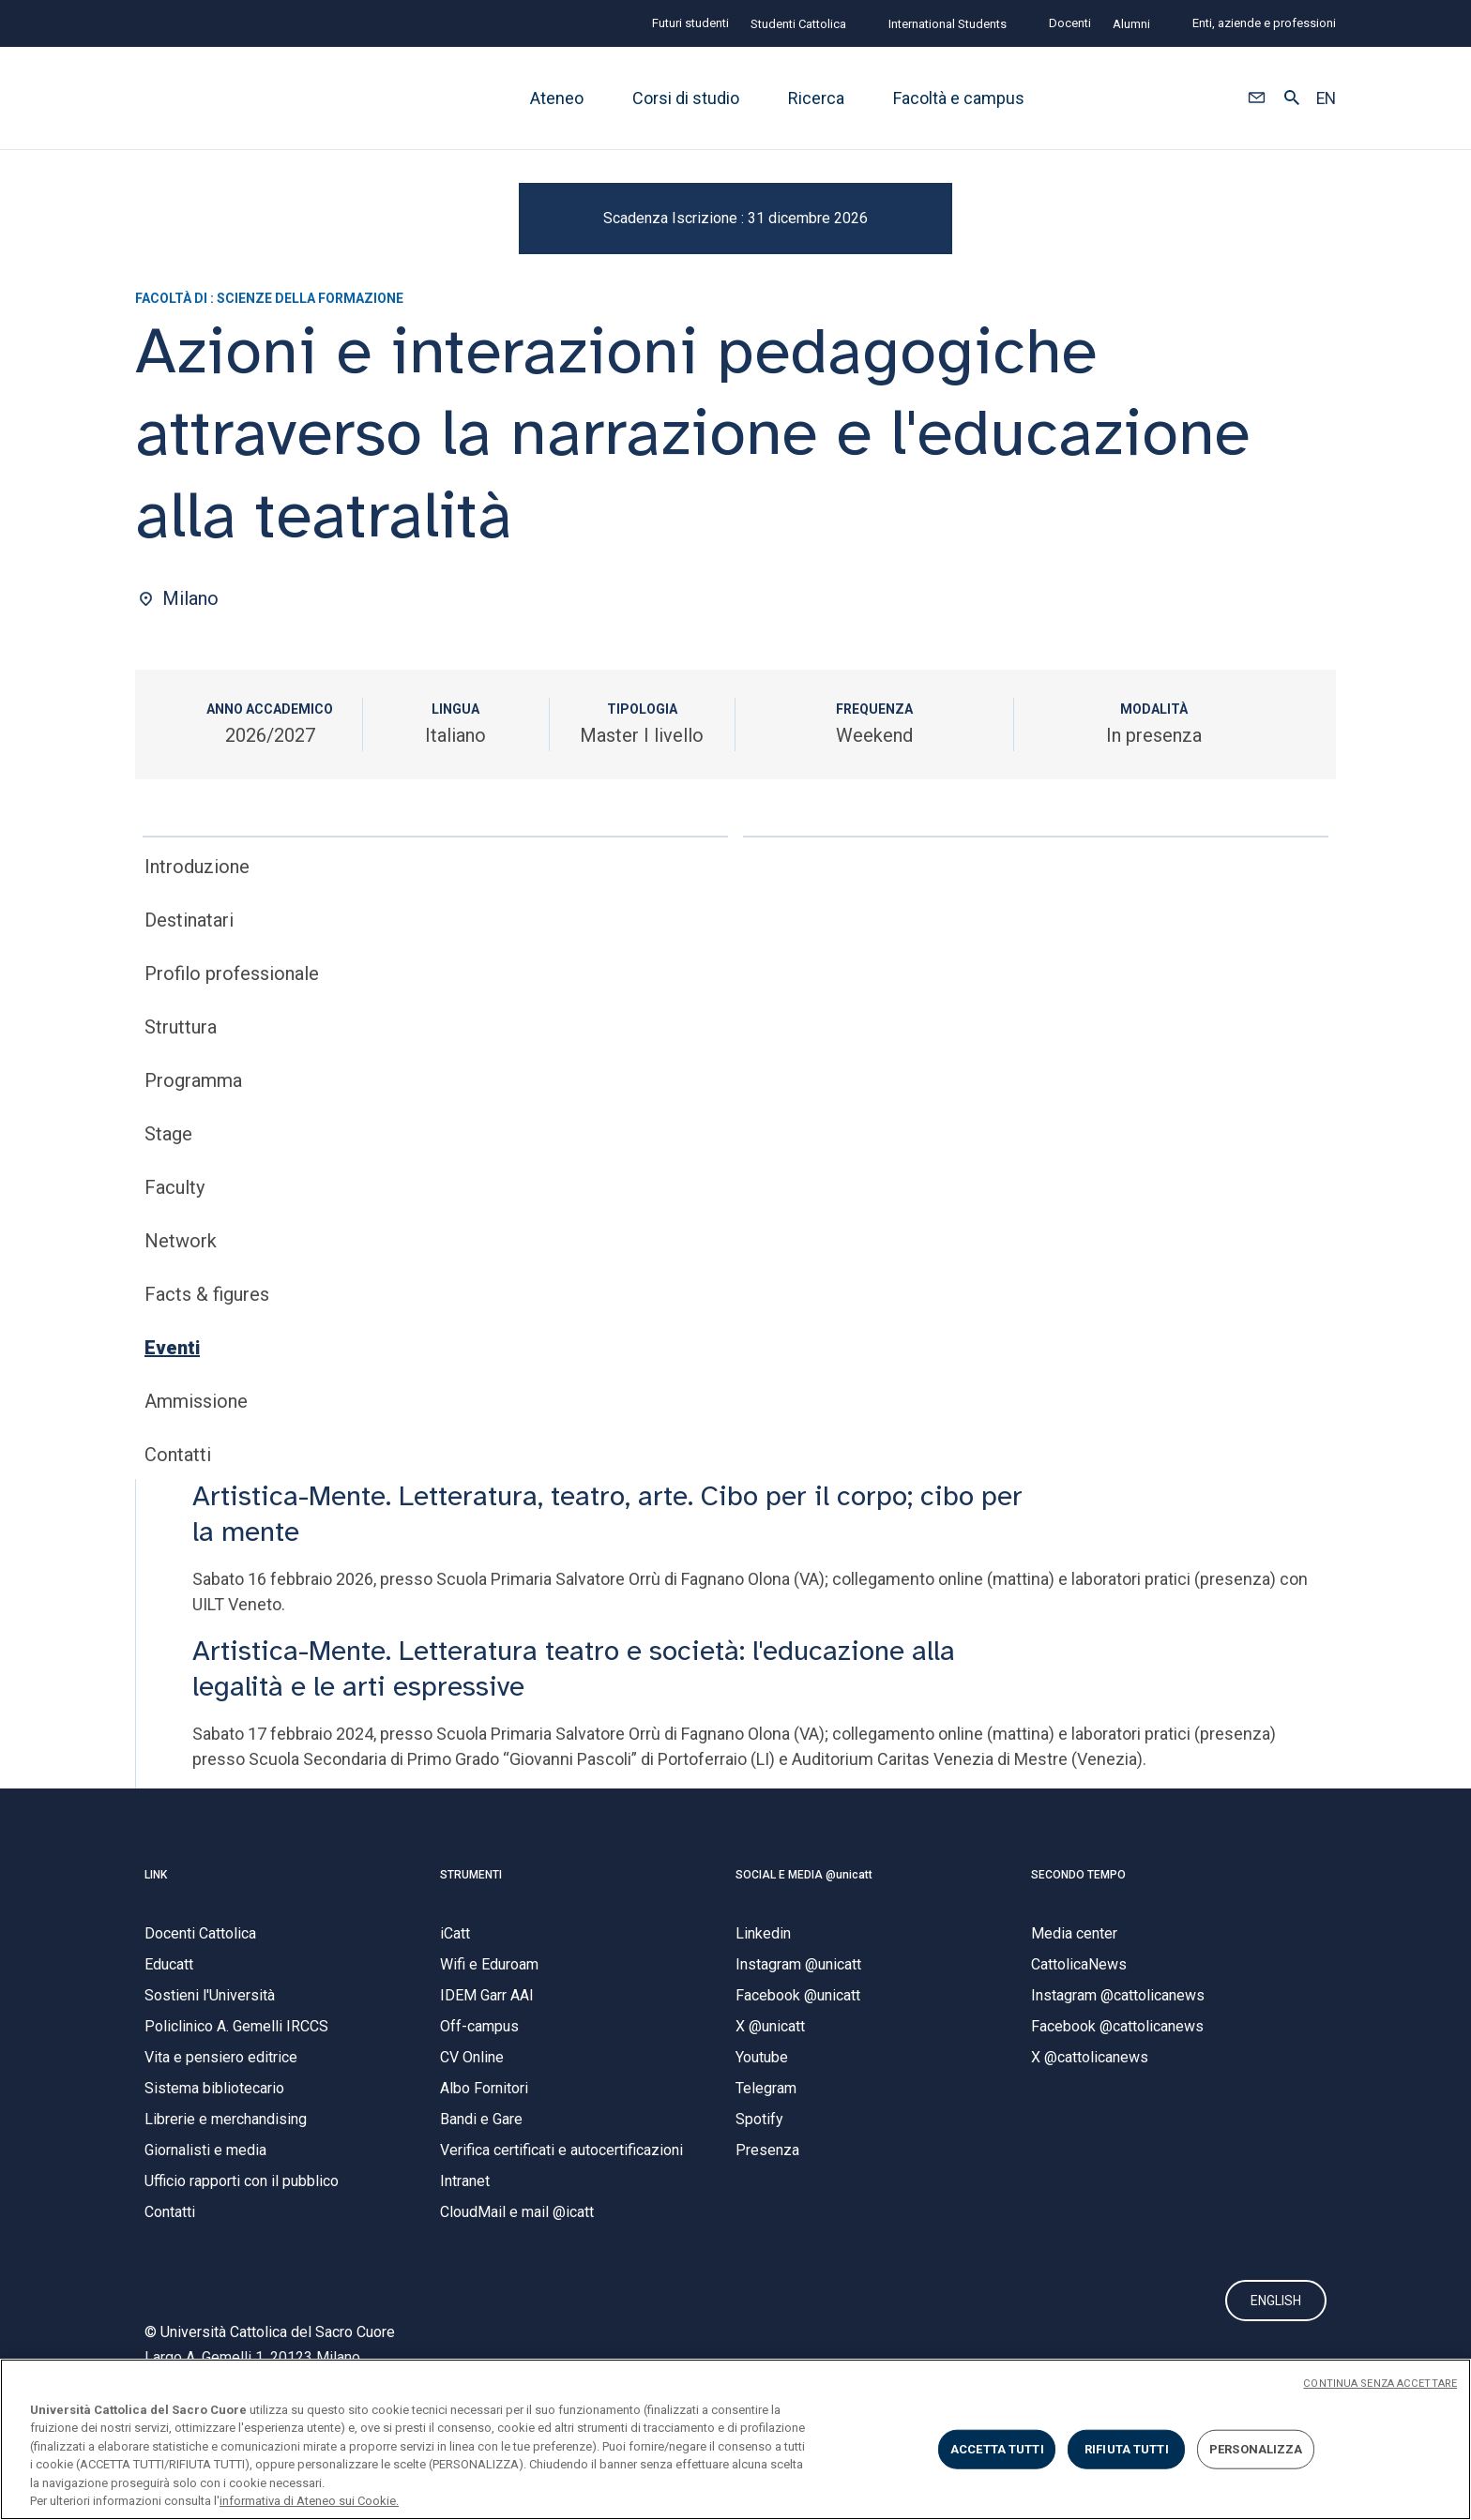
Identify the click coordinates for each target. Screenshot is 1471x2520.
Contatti (177, 1533)
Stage (168, 1212)
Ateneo (557, 98)
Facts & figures (206, 1373)
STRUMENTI (471, 1952)
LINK (155, 1952)
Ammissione (196, 1480)
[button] (1256, 98)
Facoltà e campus (958, 98)
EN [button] (1326, 98)
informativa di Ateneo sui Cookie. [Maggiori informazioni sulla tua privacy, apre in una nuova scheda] (309, 2501)
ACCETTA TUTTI (997, 2449)
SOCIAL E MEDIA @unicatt (804, 1952)
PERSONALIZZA (1256, 2449)
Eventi (172, 1426)
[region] (735, 2439)
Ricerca (816, 98)
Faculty (174, 1266)
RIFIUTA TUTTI (1126, 2449)
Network (180, 1319)
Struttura (180, 1105)
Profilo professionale (231, 1052)
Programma (193, 1159)
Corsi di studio (685, 98)
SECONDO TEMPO (1078, 1952)
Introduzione (197, 945)
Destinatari (189, 999)
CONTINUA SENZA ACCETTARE (1380, 2383)
